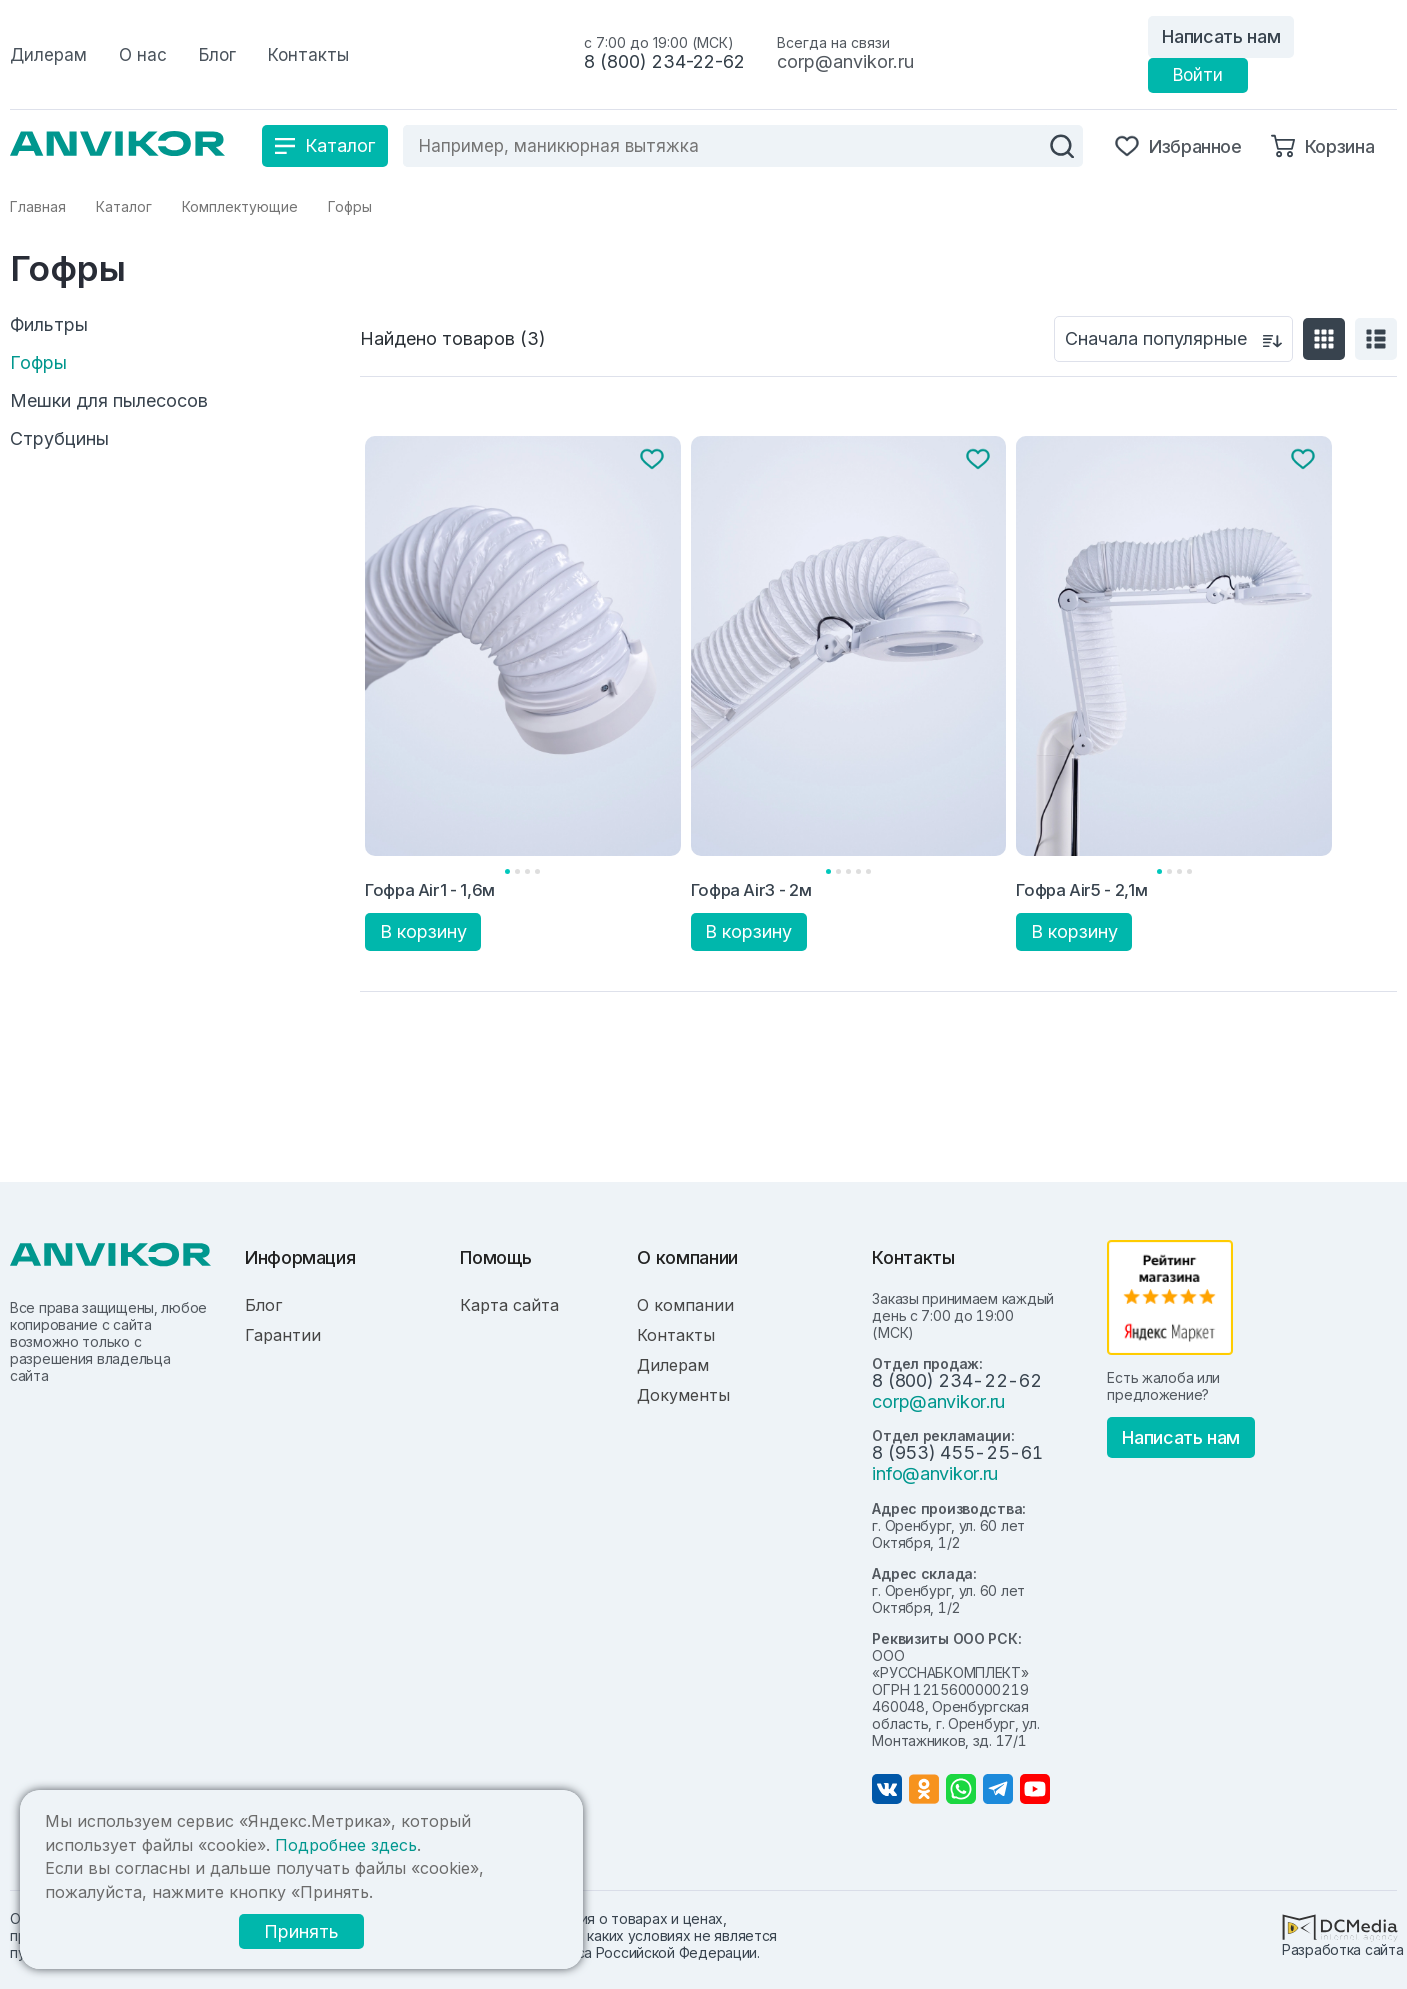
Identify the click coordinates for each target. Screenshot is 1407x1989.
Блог (263, 1305)
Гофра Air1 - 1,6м (430, 890)
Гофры (38, 363)
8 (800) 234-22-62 (664, 61)
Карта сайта (509, 1305)
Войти (1198, 75)
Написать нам (1221, 36)
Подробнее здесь (346, 1845)
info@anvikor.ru (935, 1473)
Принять (301, 1931)
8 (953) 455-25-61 (957, 1452)
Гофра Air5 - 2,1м (1081, 890)
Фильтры (49, 325)
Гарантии (283, 1335)
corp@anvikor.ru (845, 61)
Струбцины (59, 439)
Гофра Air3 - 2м (751, 890)
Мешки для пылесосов (109, 401)
